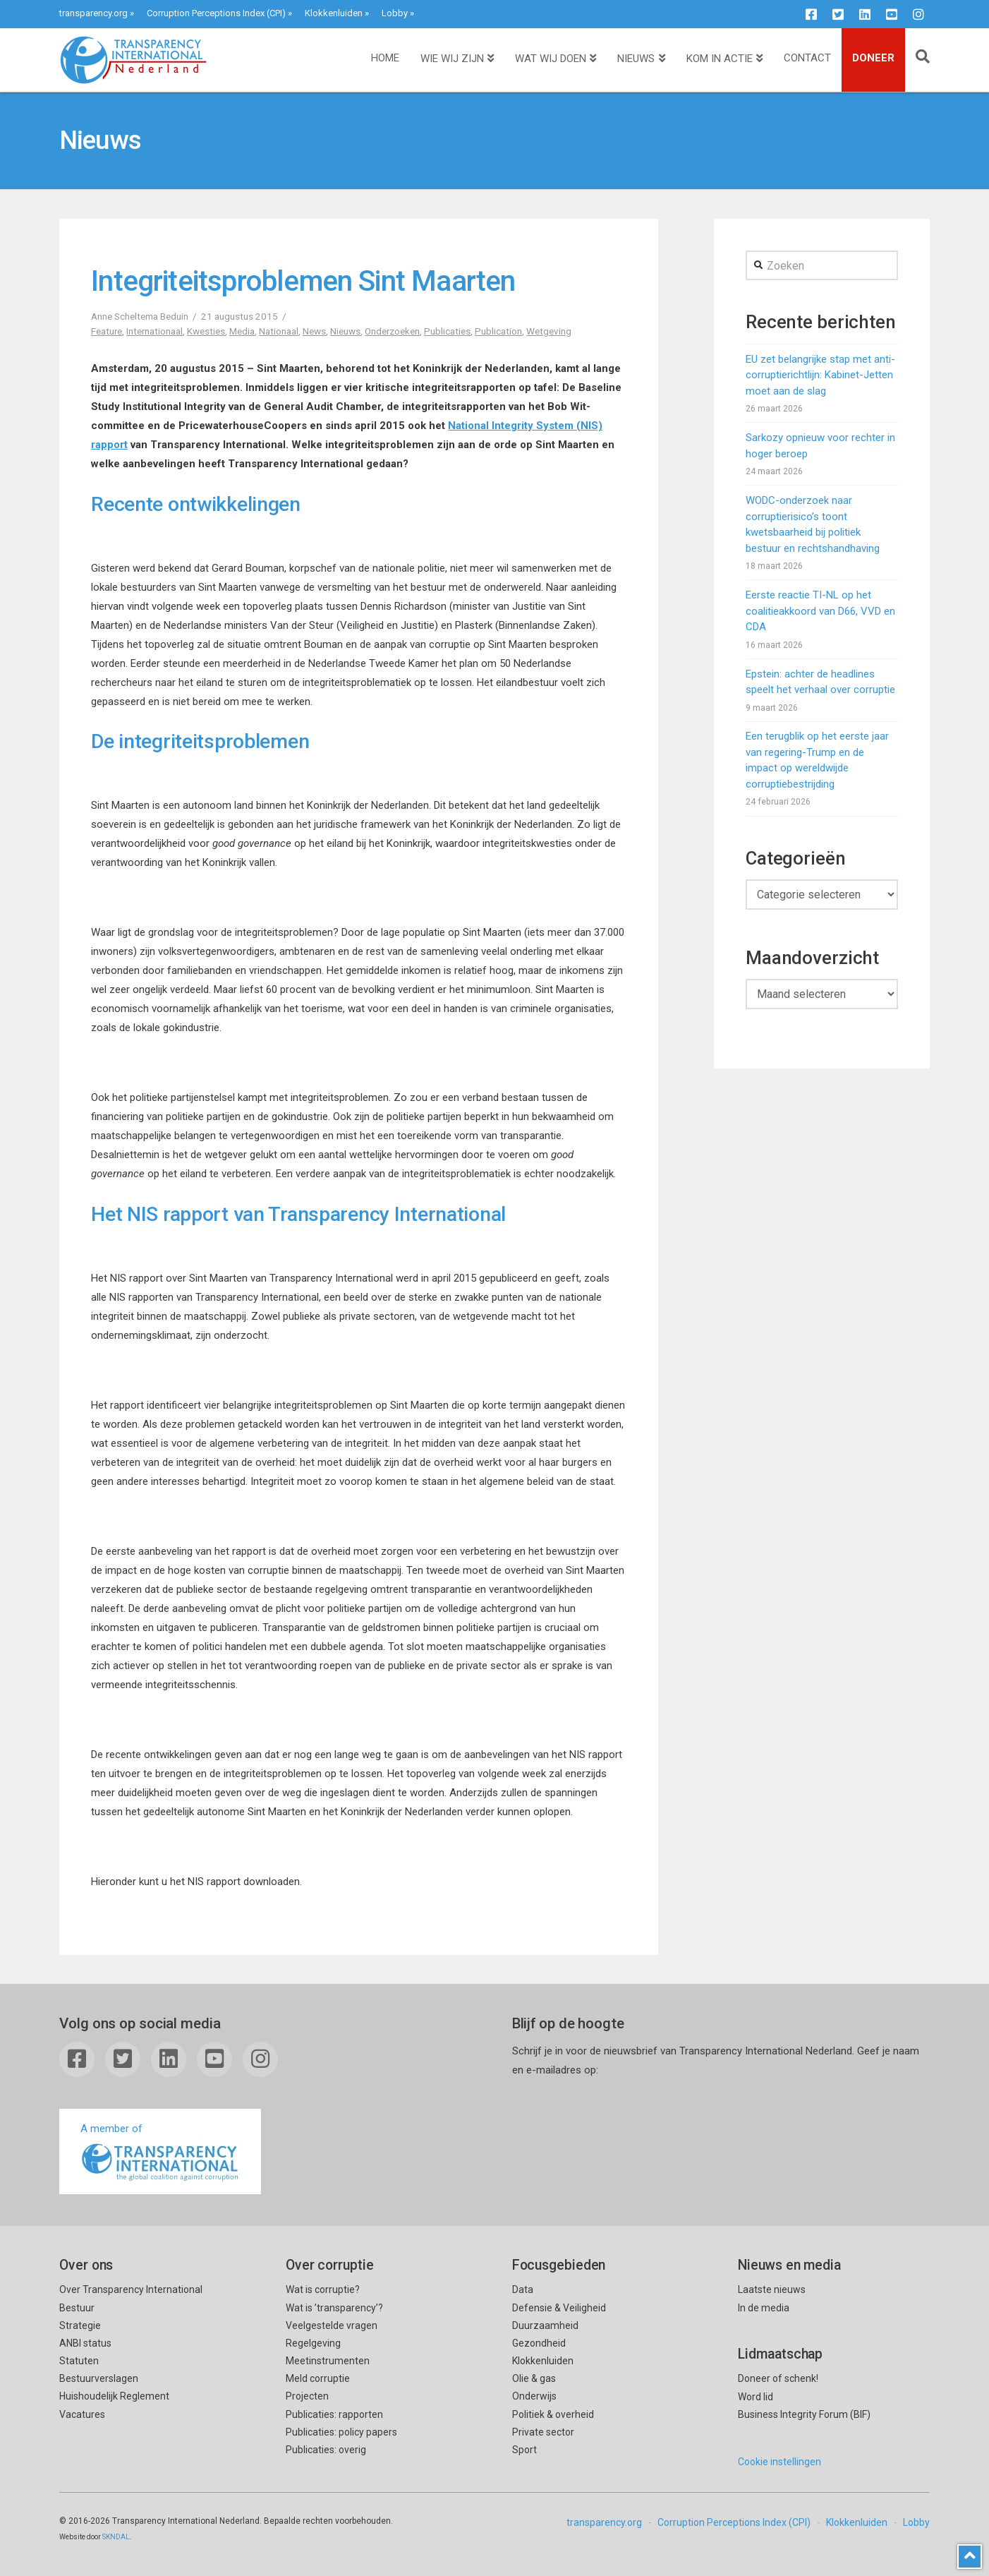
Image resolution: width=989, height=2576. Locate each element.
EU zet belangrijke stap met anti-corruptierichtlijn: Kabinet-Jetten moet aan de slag (820, 375)
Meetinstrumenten (328, 2360)
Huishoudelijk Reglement (114, 2396)
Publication (498, 331)
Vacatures (82, 2414)
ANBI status (85, 2343)
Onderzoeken (392, 331)
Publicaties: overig (326, 2449)
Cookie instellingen (779, 2461)
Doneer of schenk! (778, 2378)
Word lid (755, 2396)
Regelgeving (313, 2343)
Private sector (543, 2432)
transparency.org (93, 13)
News (314, 331)
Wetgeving (548, 331)
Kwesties (206, 331)
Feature (106, 331)
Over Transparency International (130, 2289)
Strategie (80, 2325)
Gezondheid (539, 2343)
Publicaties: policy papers (341, 2432)
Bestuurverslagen (98, 2378)
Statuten (79, 2360)
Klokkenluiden (334, 13)
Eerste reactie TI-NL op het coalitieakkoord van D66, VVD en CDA (820, 611)
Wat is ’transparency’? (334, 2307)
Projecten (307, 2396)
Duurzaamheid (545, 2325)
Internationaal (154, 331)
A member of (160, 2153)
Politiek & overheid (553, 2414)
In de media (763, 2307)
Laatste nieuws (772, 2289)
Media (242, 331)
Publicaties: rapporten (334, 2414)
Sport (524, 2449)
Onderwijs (534, 2396)
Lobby (395, 13)
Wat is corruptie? (323, 2289)
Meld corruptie (318, 2378)
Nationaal (278, 331)
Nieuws (345, 331)
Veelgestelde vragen (331, 2325)
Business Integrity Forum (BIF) (804, 2414)
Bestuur (77, 2307)
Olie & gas (534, 2378)
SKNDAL (116, 2537)
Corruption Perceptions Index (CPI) (216, 13)
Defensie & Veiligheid (559, 2307)
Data (522, 2289)
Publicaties (447, 331)
